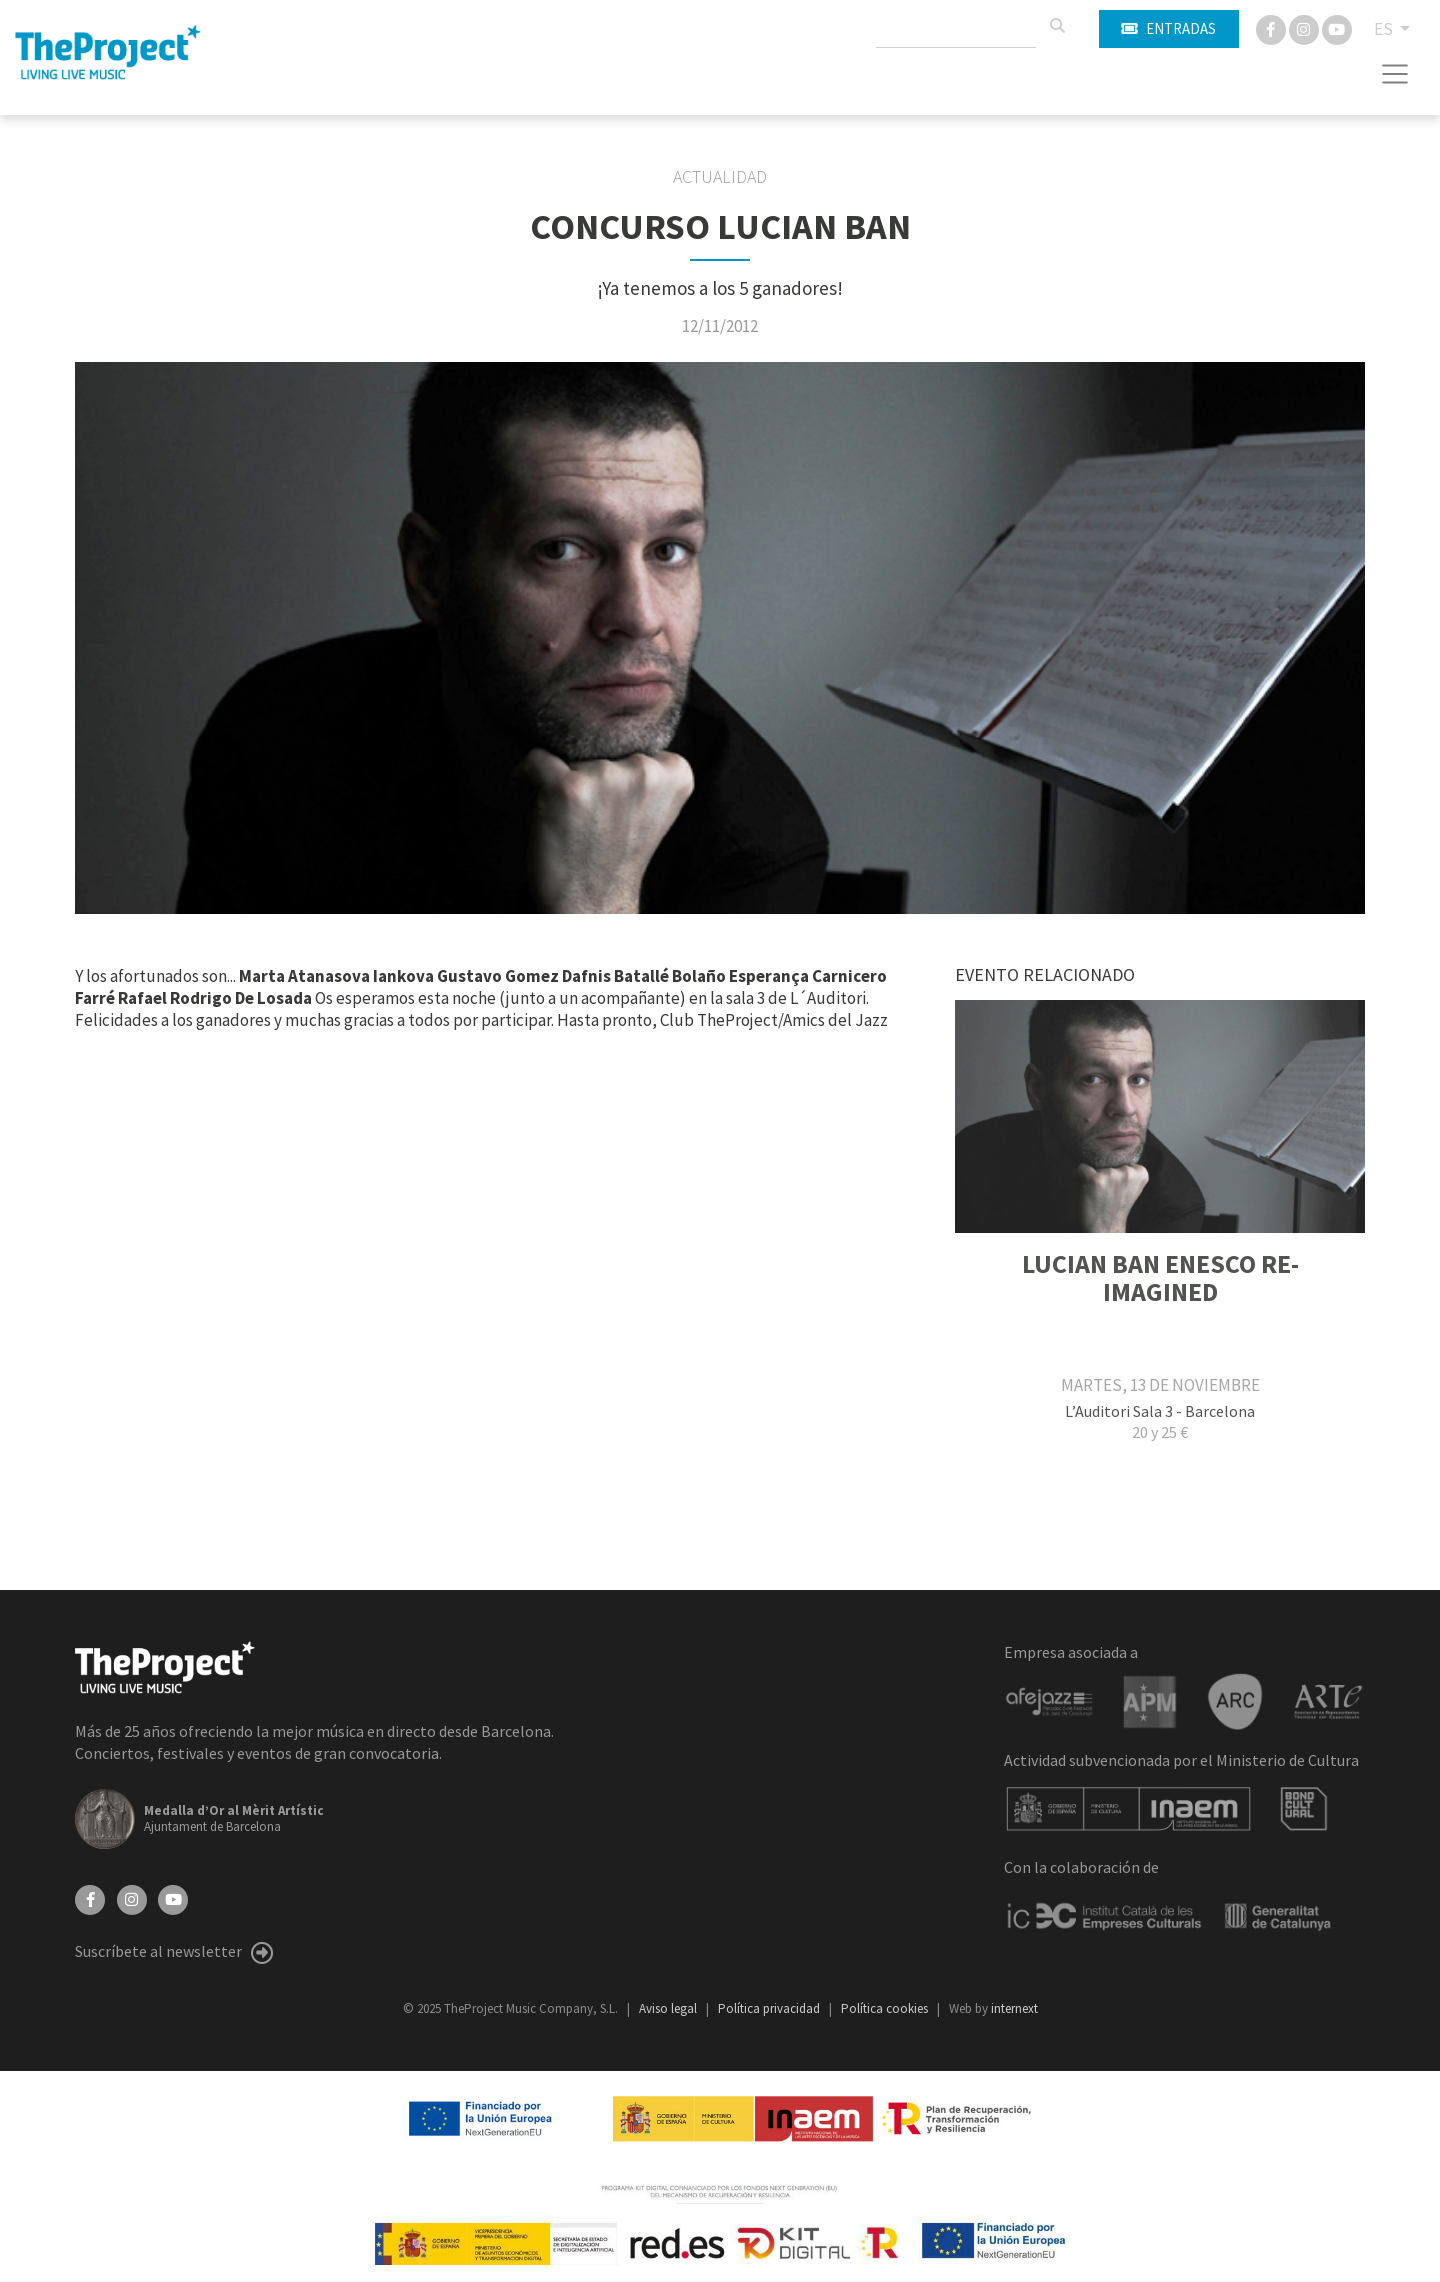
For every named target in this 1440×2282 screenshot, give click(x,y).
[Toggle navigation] (1395, 74)
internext (1014, 2008)
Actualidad (720, 177)
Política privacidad (770, 2008)
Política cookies (886, 2008)
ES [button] (1385, 29)
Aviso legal (669, 2008)
